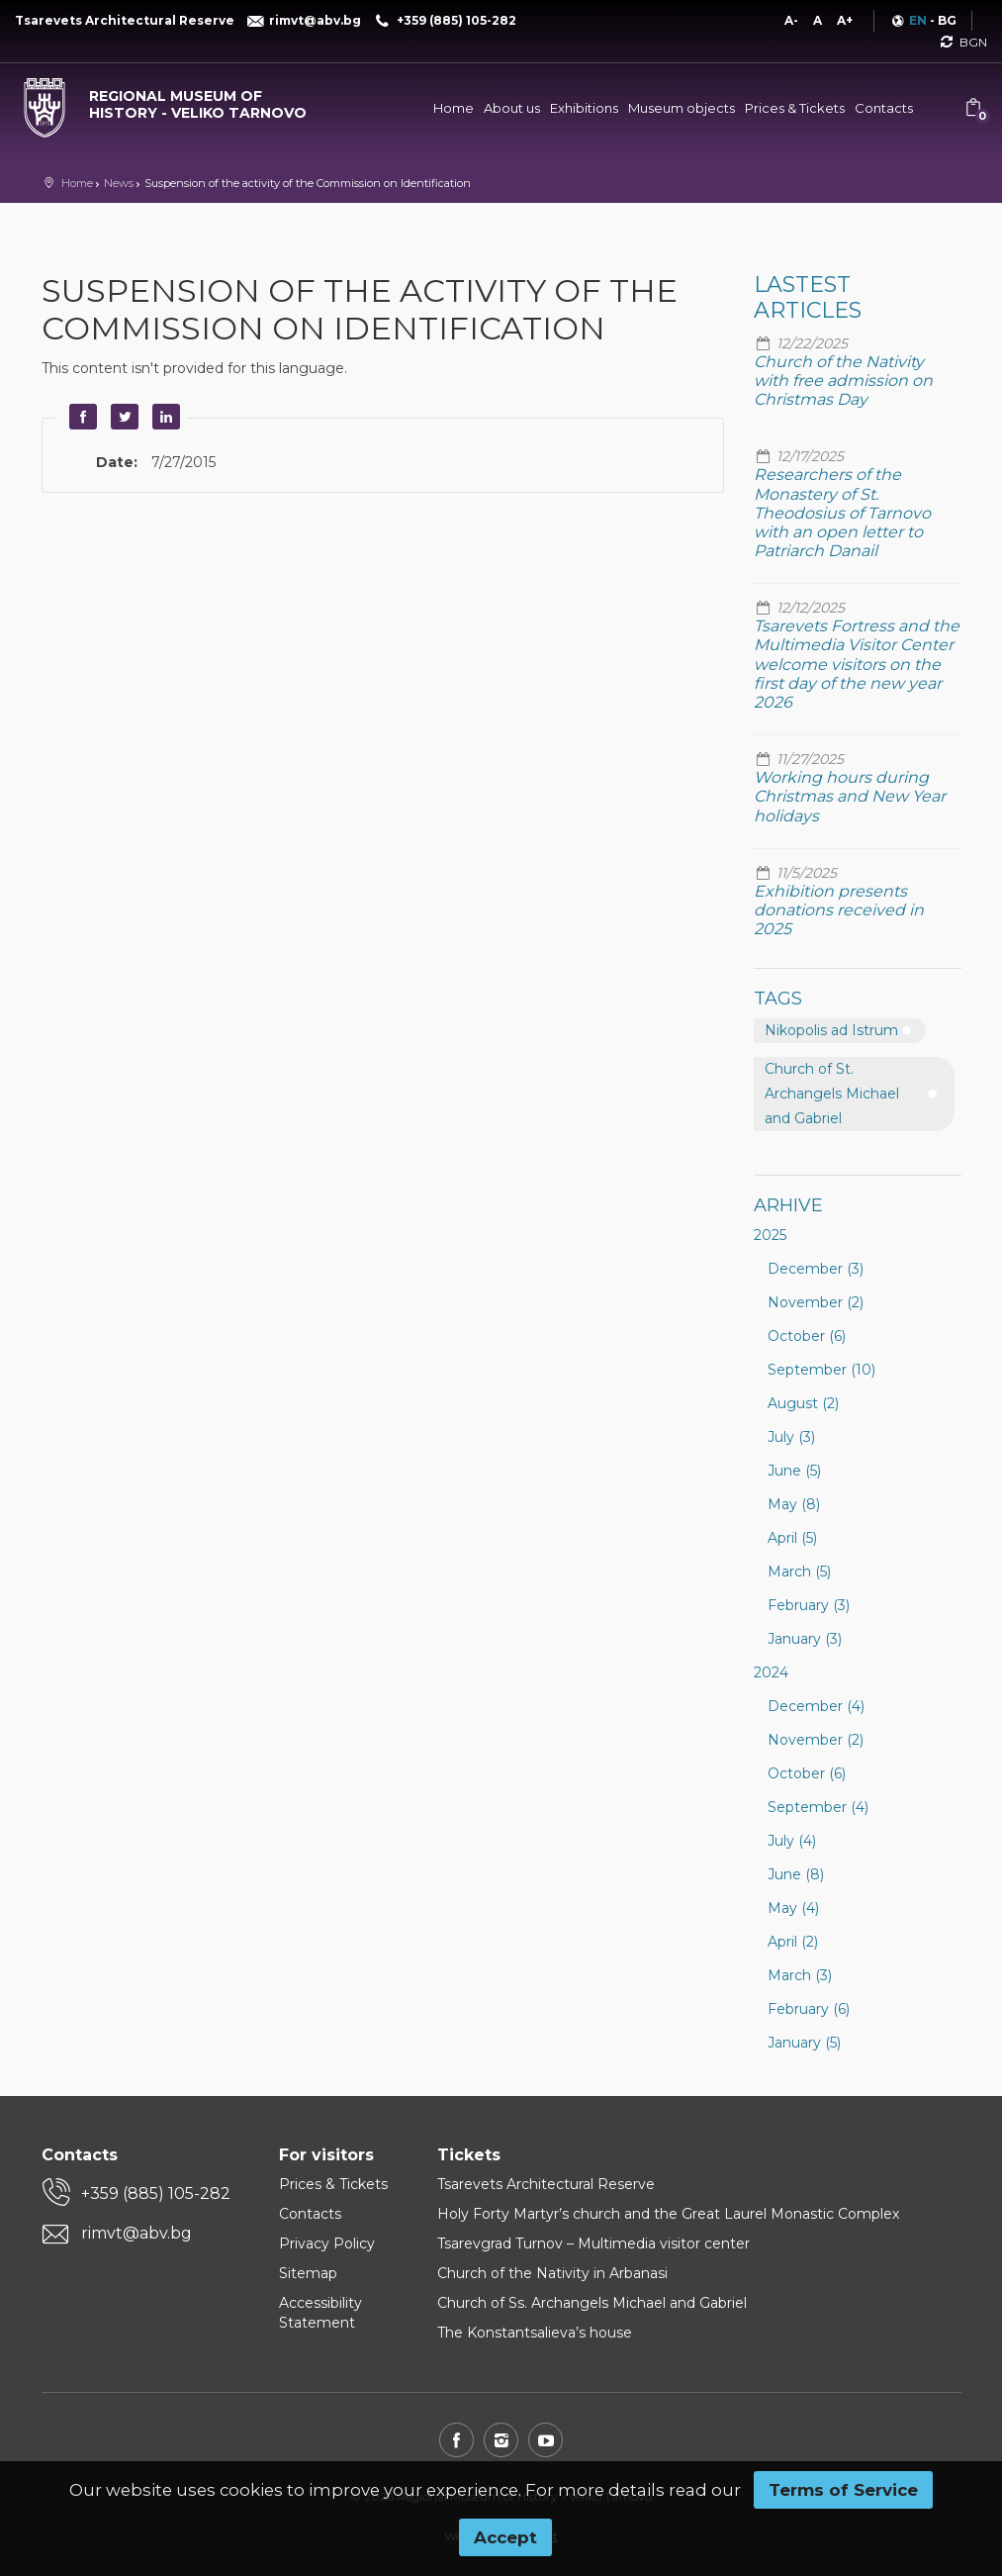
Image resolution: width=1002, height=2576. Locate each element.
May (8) (794, 1504)
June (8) (796, 1874)
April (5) (792, 1538)
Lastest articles (808, 297)
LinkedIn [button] (164, 416)
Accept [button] (505, 2537)
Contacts (884, 108)
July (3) (791, 1437)
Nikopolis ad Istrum (831, 1030)
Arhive (788, 1205)
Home (453, 108)
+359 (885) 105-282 (155, 2193)
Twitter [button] (123, 416)
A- (791, 20)
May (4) (793, 1908)
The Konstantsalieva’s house (534, 2332)
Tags (778, 998)
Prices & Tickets (795, 108)
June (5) (794, 1470)
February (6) (809, 2009)
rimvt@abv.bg (136, 2233)
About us (512, 108)
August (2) (803, 1403)
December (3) (816, 1269)
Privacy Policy (327, 2243)
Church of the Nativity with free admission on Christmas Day (843, 380)
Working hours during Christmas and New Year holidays (850, 796)
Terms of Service (843, 2490)
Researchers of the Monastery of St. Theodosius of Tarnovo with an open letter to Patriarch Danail (842, 512)
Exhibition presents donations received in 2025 (839, 910)
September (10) (821, 1370)
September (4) (818, 1807)
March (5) (799, 1571)
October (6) (807, 1336)
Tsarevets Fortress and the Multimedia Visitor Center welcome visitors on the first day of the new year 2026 (856, 664)
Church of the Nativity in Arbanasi (552, 2273)
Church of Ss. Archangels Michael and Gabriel (592, 2303)
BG (947, 20)
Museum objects (681, 108)
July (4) (792, 1841)
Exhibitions (584, 108)
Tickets (469, 2155)
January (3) (805, 1639)
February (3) (809, 1605)
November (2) (816, 1302)
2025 (770, 1235)
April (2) (793, 1942)
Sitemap (308, 2273)
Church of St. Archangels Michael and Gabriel (832, 1093)
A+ (845, 20)
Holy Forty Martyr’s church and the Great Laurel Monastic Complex (668, 2214)
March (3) (800, 1975)
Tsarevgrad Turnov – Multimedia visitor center (593, 2243)
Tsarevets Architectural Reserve (546, 2184)
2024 (771, 1672)
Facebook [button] (81, 416)
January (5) (804, 2042)
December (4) (816, 1706)
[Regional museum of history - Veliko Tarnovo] (167, 100)
